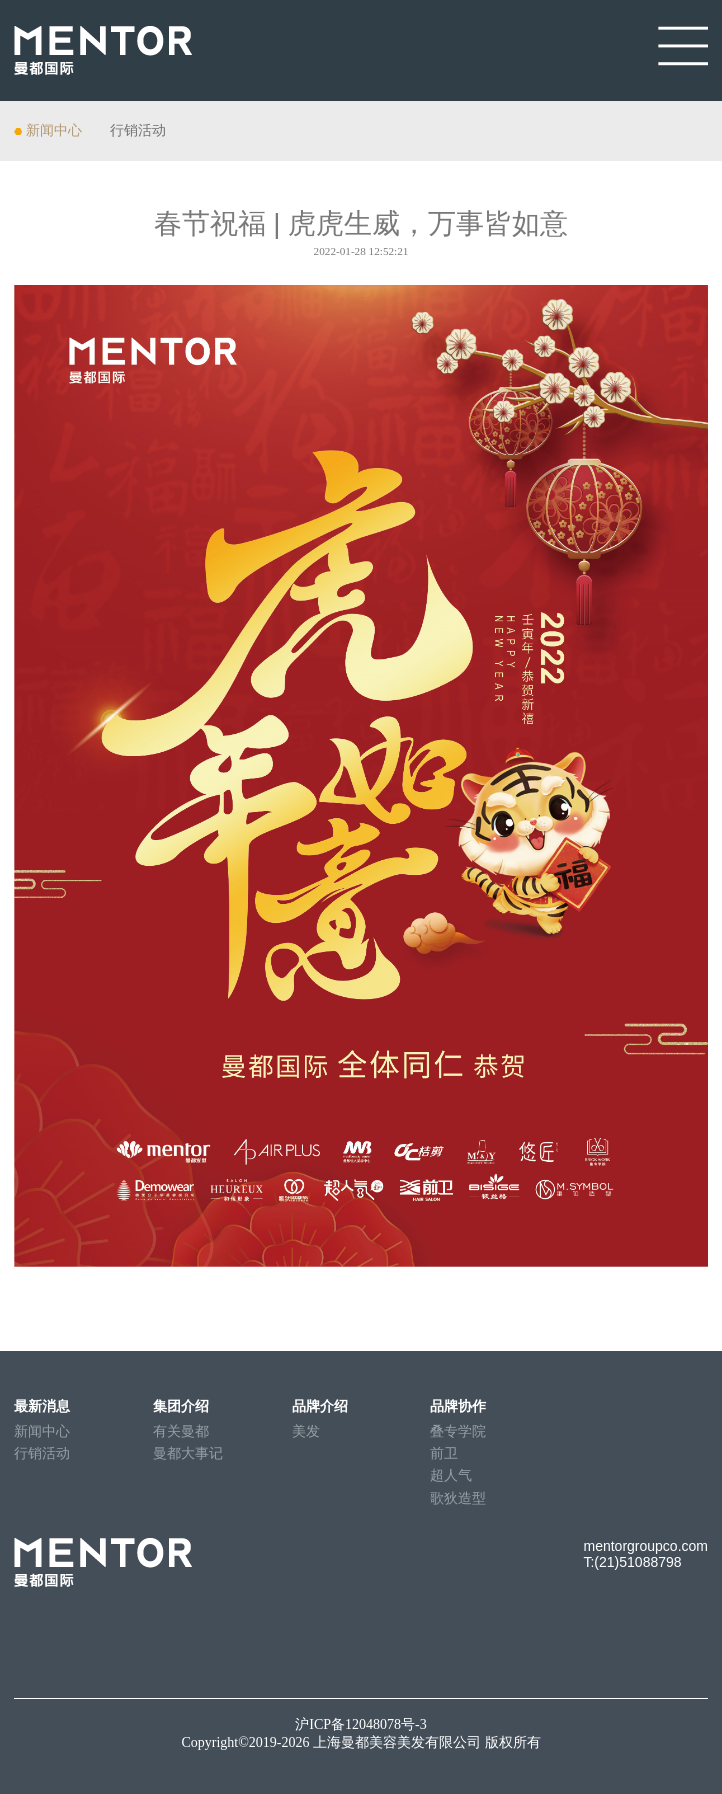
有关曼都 (181, 1431)
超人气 (451, 1475)
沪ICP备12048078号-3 (360, 1724)
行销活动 (138, 130)
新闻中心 (54, 130)
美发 (306, 1431)
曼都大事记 (188, 1453)
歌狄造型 (458, 1498)
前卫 (444, 1453)
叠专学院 (458, 1431)
